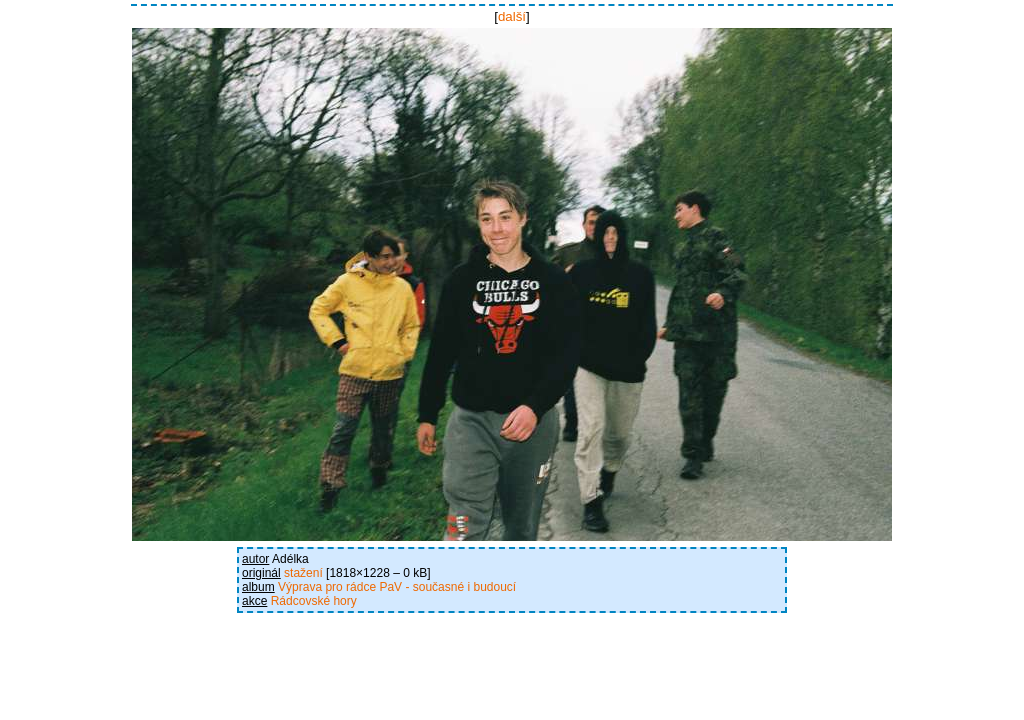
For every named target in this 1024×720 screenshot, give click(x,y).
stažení (303, 573)
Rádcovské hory (314, 601)
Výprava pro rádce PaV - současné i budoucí (397, 587)
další (512, 16)
